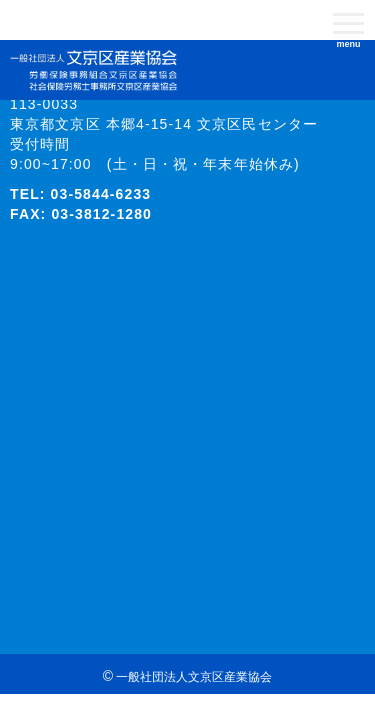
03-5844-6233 (101, 194)
